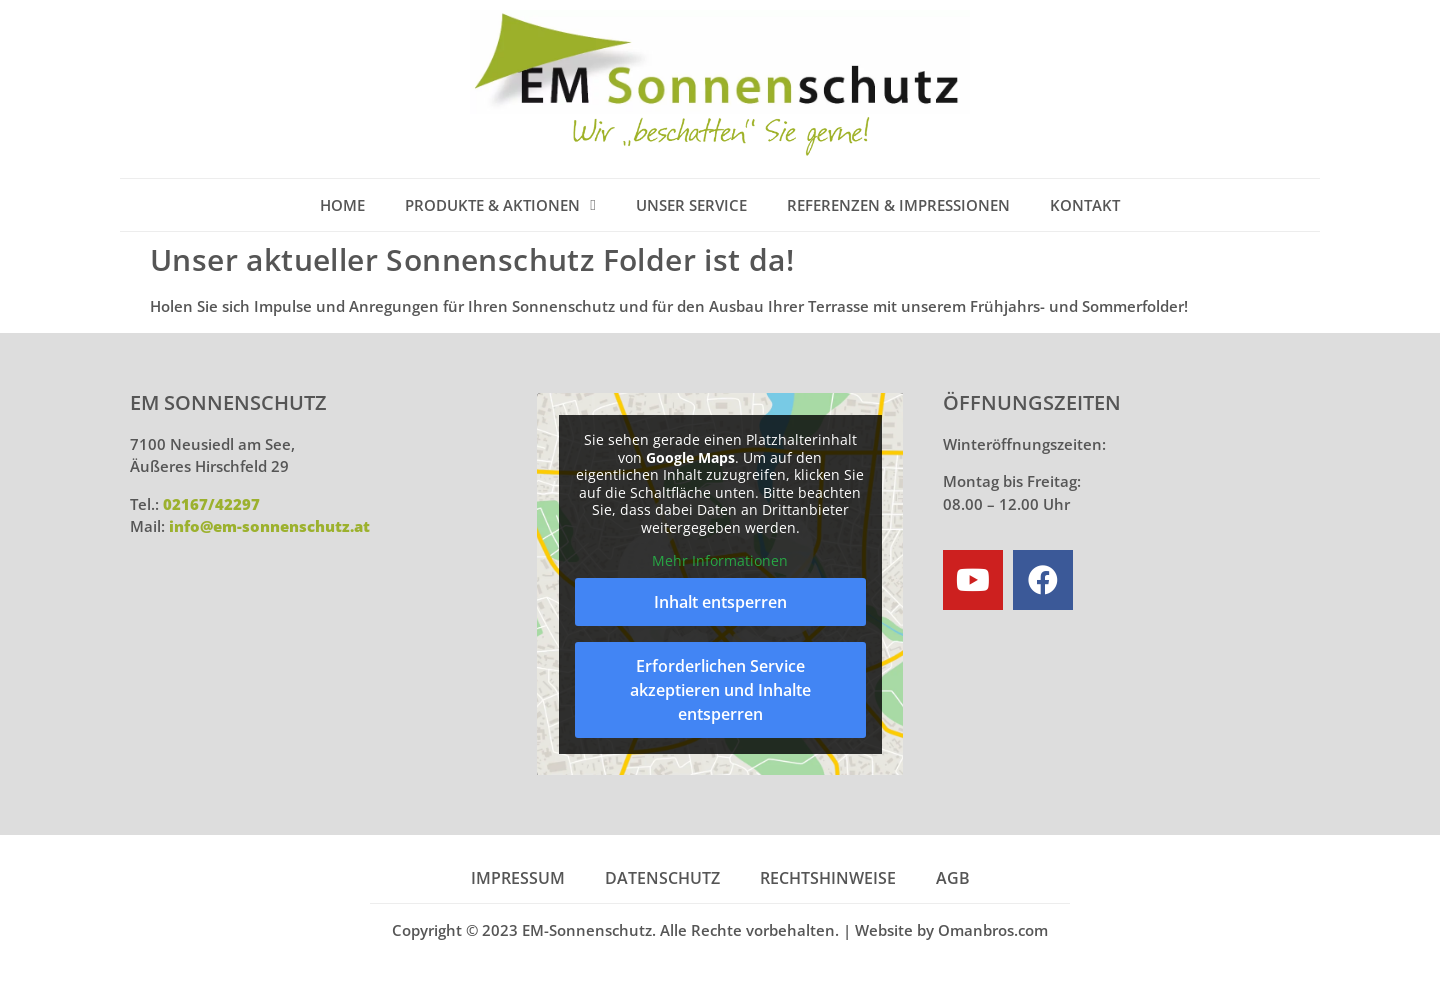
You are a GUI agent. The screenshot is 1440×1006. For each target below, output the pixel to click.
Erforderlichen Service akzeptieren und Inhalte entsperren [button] (720, 689)
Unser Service (691, 205)
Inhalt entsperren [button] (720, 601)
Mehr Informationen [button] (720, 561)
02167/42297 (211, 504)
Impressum (518, 878)
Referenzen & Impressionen (898, 205)
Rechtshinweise (828, 878)
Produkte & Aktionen (500, 205)
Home (342, 205)
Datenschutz (662, 878)
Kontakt (1085, 205)
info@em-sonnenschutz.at (269, 526)
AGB (953, 878)
